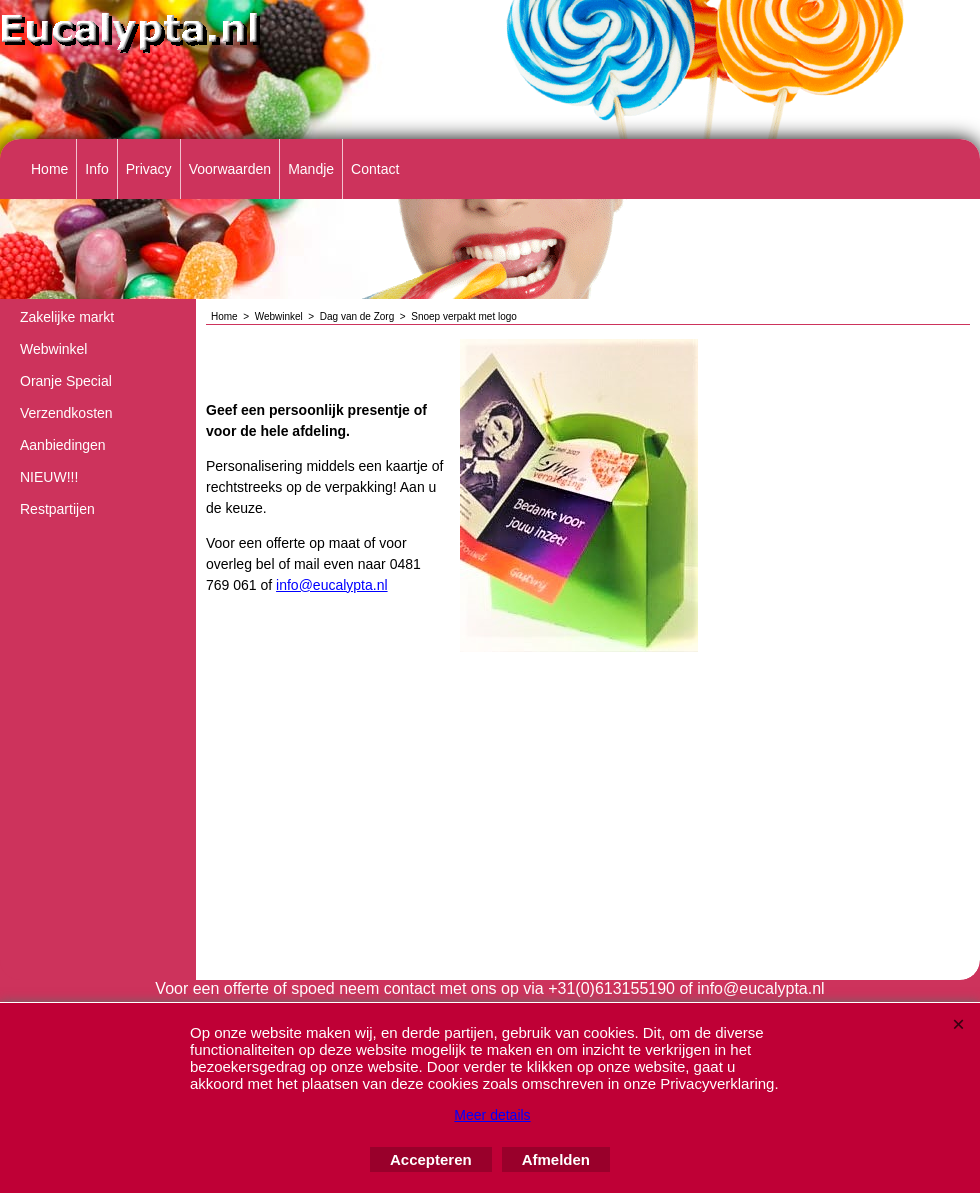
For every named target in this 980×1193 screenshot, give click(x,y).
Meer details (492, 1115)
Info (96, 169)
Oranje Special (66, 381)
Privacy (149, 169)
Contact (375, 169)
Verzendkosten (66, 413)
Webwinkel (53, 349)
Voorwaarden (230, 169)
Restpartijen (57, 509)
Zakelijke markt (67, 317)
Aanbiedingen (63, 445)
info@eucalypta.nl (332, 585)
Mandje (311, 169)
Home (49, 169)
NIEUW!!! (49, 477)
